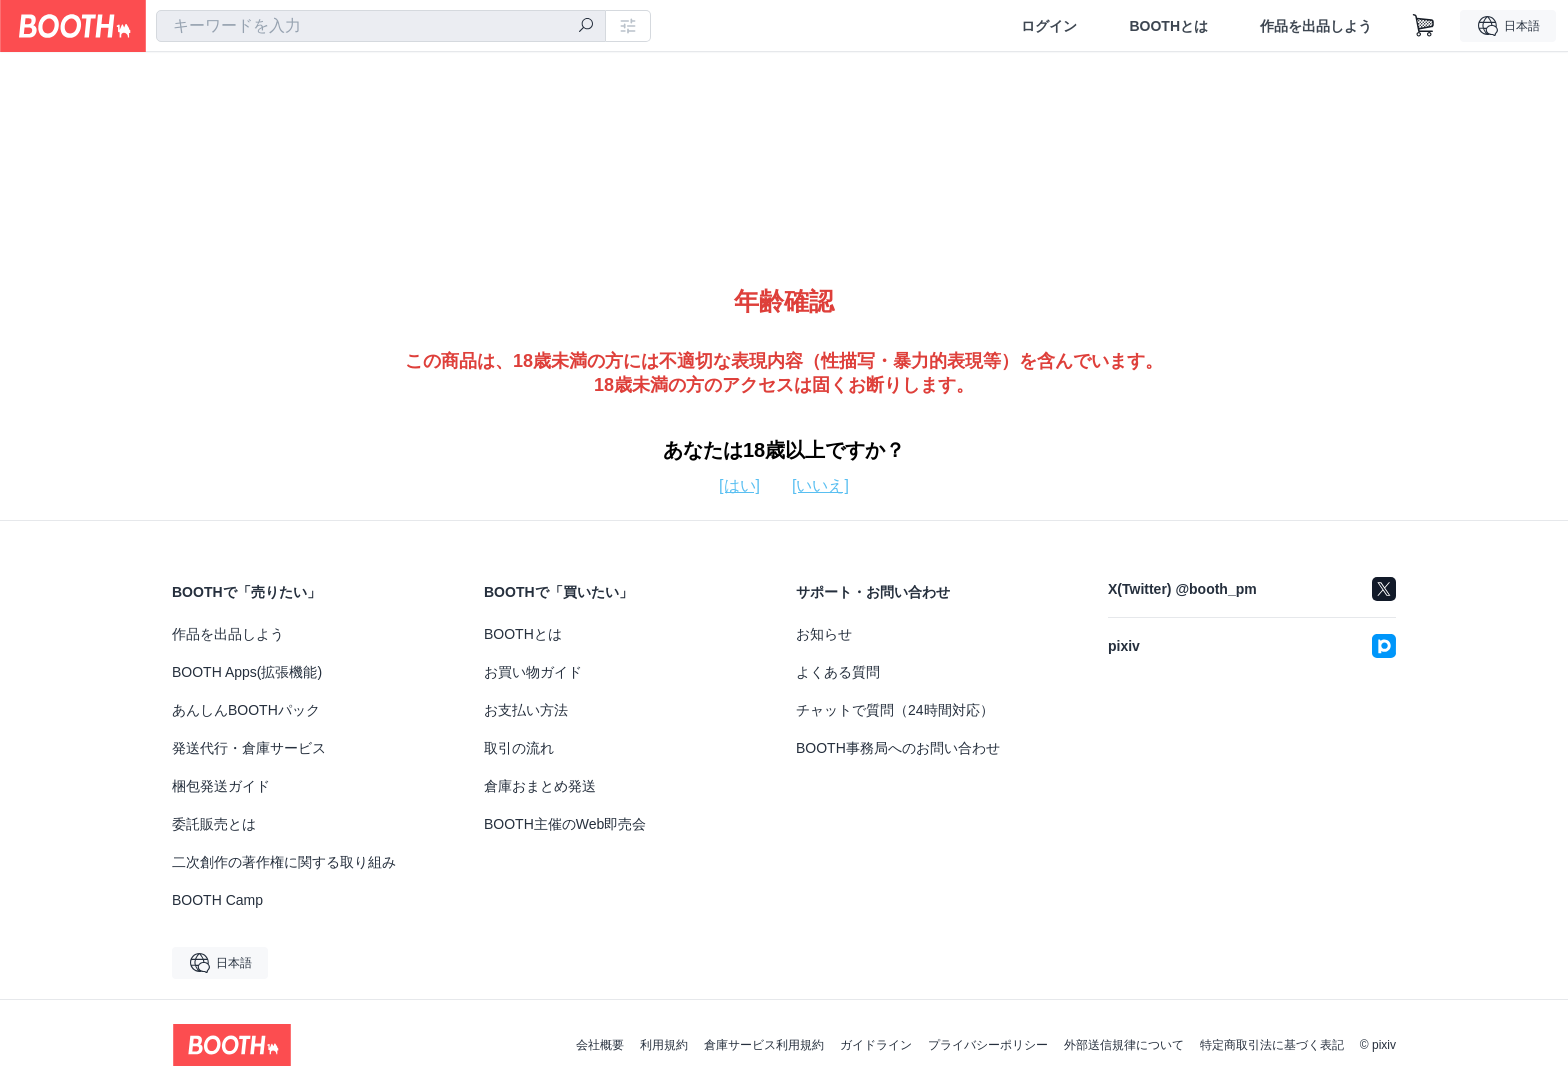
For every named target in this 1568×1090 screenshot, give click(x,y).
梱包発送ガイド (221, 786)
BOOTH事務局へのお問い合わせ (898, 748)
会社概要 (600, 1045)
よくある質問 (838, 672)
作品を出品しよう (1316, 26)
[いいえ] (820, 485)
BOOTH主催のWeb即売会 (565, 824)
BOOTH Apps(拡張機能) (247, 672)
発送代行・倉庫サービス (249, 748)
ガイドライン (876, 1045)
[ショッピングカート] (1424, 26)
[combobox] (381, 26)
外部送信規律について (1124, 1045)
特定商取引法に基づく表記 (1272, 1045)
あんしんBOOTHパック (246, 710)
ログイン (1049, 26)
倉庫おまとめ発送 (540, 786)
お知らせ (824, 634)
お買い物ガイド (533, 672)
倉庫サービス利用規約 (764, 1045)
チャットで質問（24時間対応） (895, 710)
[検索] (586, 27)
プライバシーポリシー (988, 1045)
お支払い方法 (526, 710)
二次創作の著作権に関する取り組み (284, 862)
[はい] (739, 485)
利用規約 (664, 1045)
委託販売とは (214, 824)
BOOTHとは (1168, 26)
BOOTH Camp (217, 900)
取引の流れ (519, 748)
